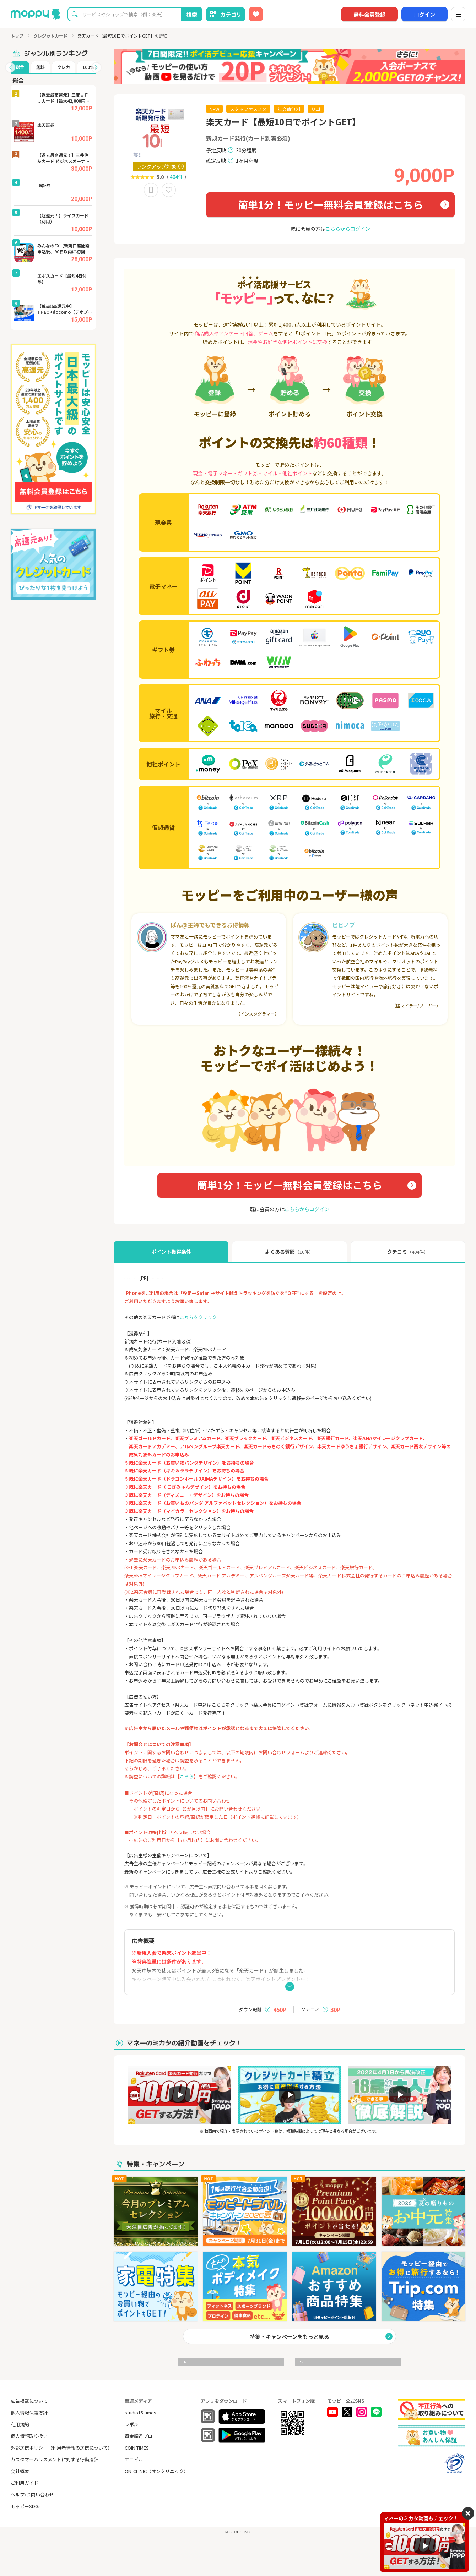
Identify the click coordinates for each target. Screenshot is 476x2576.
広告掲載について (29, 2400)
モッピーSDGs (26, 2506)
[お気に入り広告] (256, 14)
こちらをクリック (198, 1317)
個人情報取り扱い (29, 2436)
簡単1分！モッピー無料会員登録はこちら (330, 204)
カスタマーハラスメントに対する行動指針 (54, 2459)
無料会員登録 (369, 14)
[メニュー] (458, 14)
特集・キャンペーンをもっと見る (289, 2336)
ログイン (424, 14)
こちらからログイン (347, 228)
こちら (187, 1776)
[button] (10, 67)
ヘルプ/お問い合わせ (32, 2494)
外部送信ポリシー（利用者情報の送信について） (61, 2447)
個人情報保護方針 (29, 2412)
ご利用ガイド (24, 2482)
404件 (176, 176)
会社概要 (20, 2471)
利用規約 (20, 2424)
